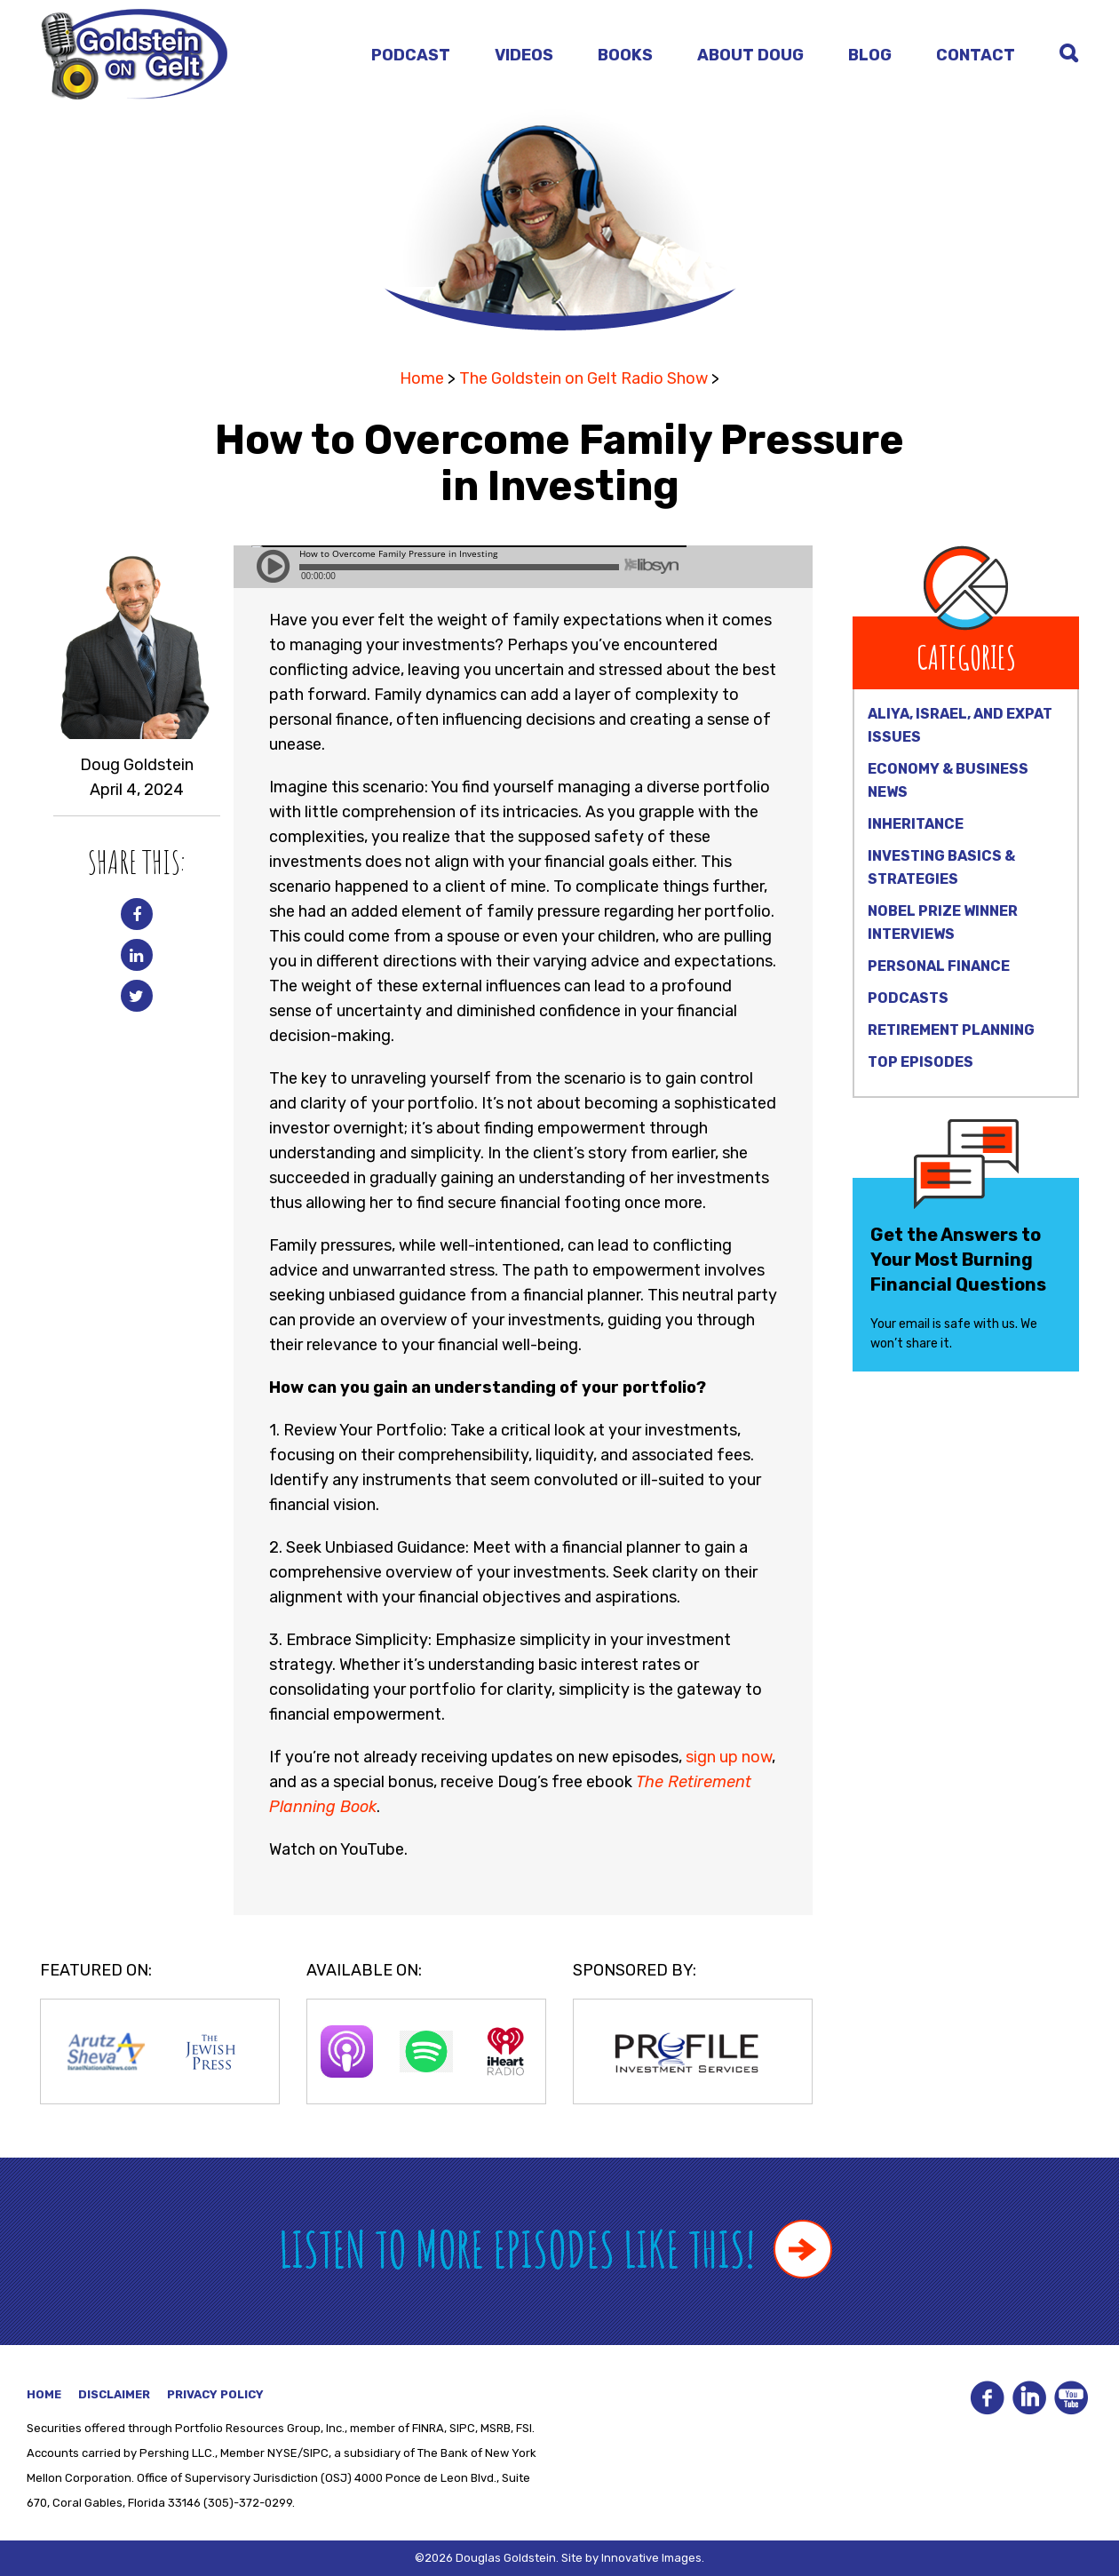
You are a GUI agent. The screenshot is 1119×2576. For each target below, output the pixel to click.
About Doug (750, 55)
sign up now (729, 1757)
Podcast (410, 55)
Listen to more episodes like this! (555, 2248)
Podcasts (908, 998)
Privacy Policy (215, 2394)
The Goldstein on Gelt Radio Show (583, 378)
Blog (870, 55)
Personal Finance (939, 966)
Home (422, 378)
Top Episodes (920, 1061)
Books (625, 55)
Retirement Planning (951, 1030)
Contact (975, 55)
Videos (524, 55)
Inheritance (916, 823)
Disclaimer (114, 2394)
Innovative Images (651, 2557)
